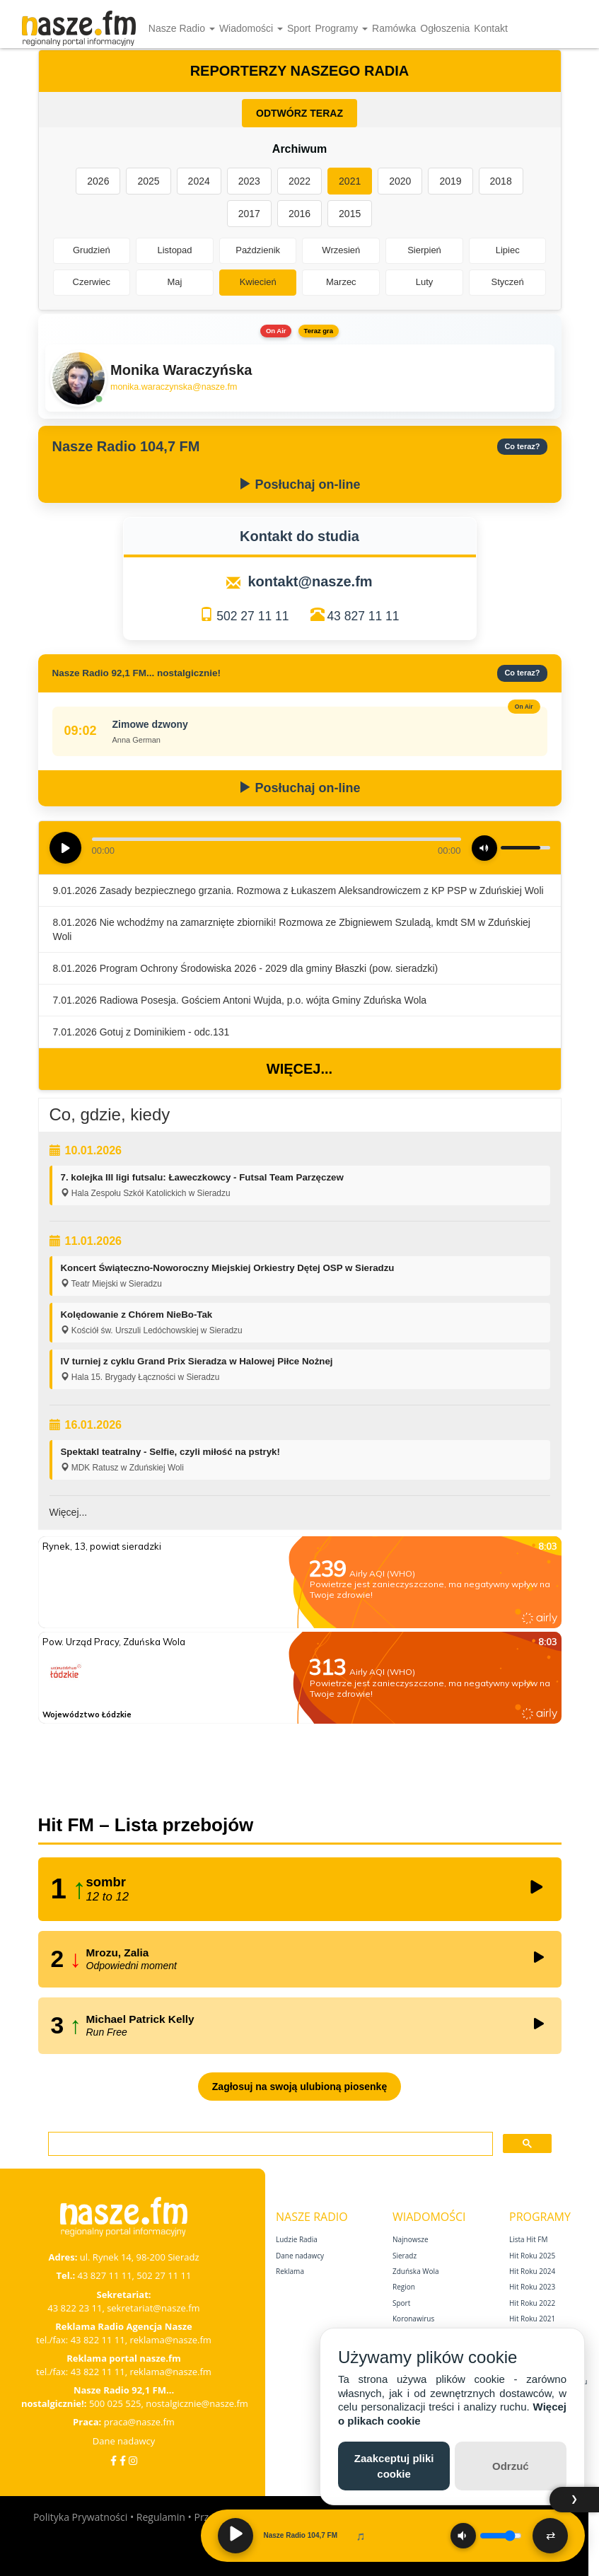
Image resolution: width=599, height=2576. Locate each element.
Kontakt (490, 28)
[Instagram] (133, 2460)
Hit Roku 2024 (532, 2271)
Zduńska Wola (415, 2271)
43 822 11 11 (98, 2339)
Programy (341, 28)
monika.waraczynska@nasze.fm (173, 387)
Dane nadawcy (124, 2441)
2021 (350, 181)
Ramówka (394, 28)
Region (403, 2287)
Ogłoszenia (445, 28)
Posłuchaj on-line (299, 484)
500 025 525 (115, 2403)
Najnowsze (410, 2239)
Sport (298, 28)
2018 (501, 181)
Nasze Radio (182, 28)
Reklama (290, 2271)
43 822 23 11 (74, 2308)
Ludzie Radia (297, 2239)
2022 (299, 181)
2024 (199, 181)
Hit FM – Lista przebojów (146, 1824)
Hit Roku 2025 (532, 2256)
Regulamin (160, 2517)
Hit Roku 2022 (532, 2303)
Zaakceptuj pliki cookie (394, 2465)
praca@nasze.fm (139, 2421)
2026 (98, 181)
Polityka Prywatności (80, 2517)
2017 (249, 213)
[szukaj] (269, 2144)
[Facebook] (113, 2460)
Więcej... (299, 1069)
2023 (249, 181)
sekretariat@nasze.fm (153, 2308)
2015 (350, 213)
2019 (450, 181)
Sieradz (404, 2256)
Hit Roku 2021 (532, 2318)
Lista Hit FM (528, 2239)
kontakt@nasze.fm (310, 581)
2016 (299, 213)
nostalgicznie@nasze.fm (197, 2403)
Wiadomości (251, 28)
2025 (148, 181)
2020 (400, 181)
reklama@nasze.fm (170, 2339)
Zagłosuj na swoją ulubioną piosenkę (299, 2086)
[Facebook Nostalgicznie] (123, 2460)
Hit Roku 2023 (532, 2287)
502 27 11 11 (252, 616)
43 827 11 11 (363, 616)
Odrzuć (510, 2466)
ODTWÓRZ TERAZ (299, 113)
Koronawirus (413, 2318)
